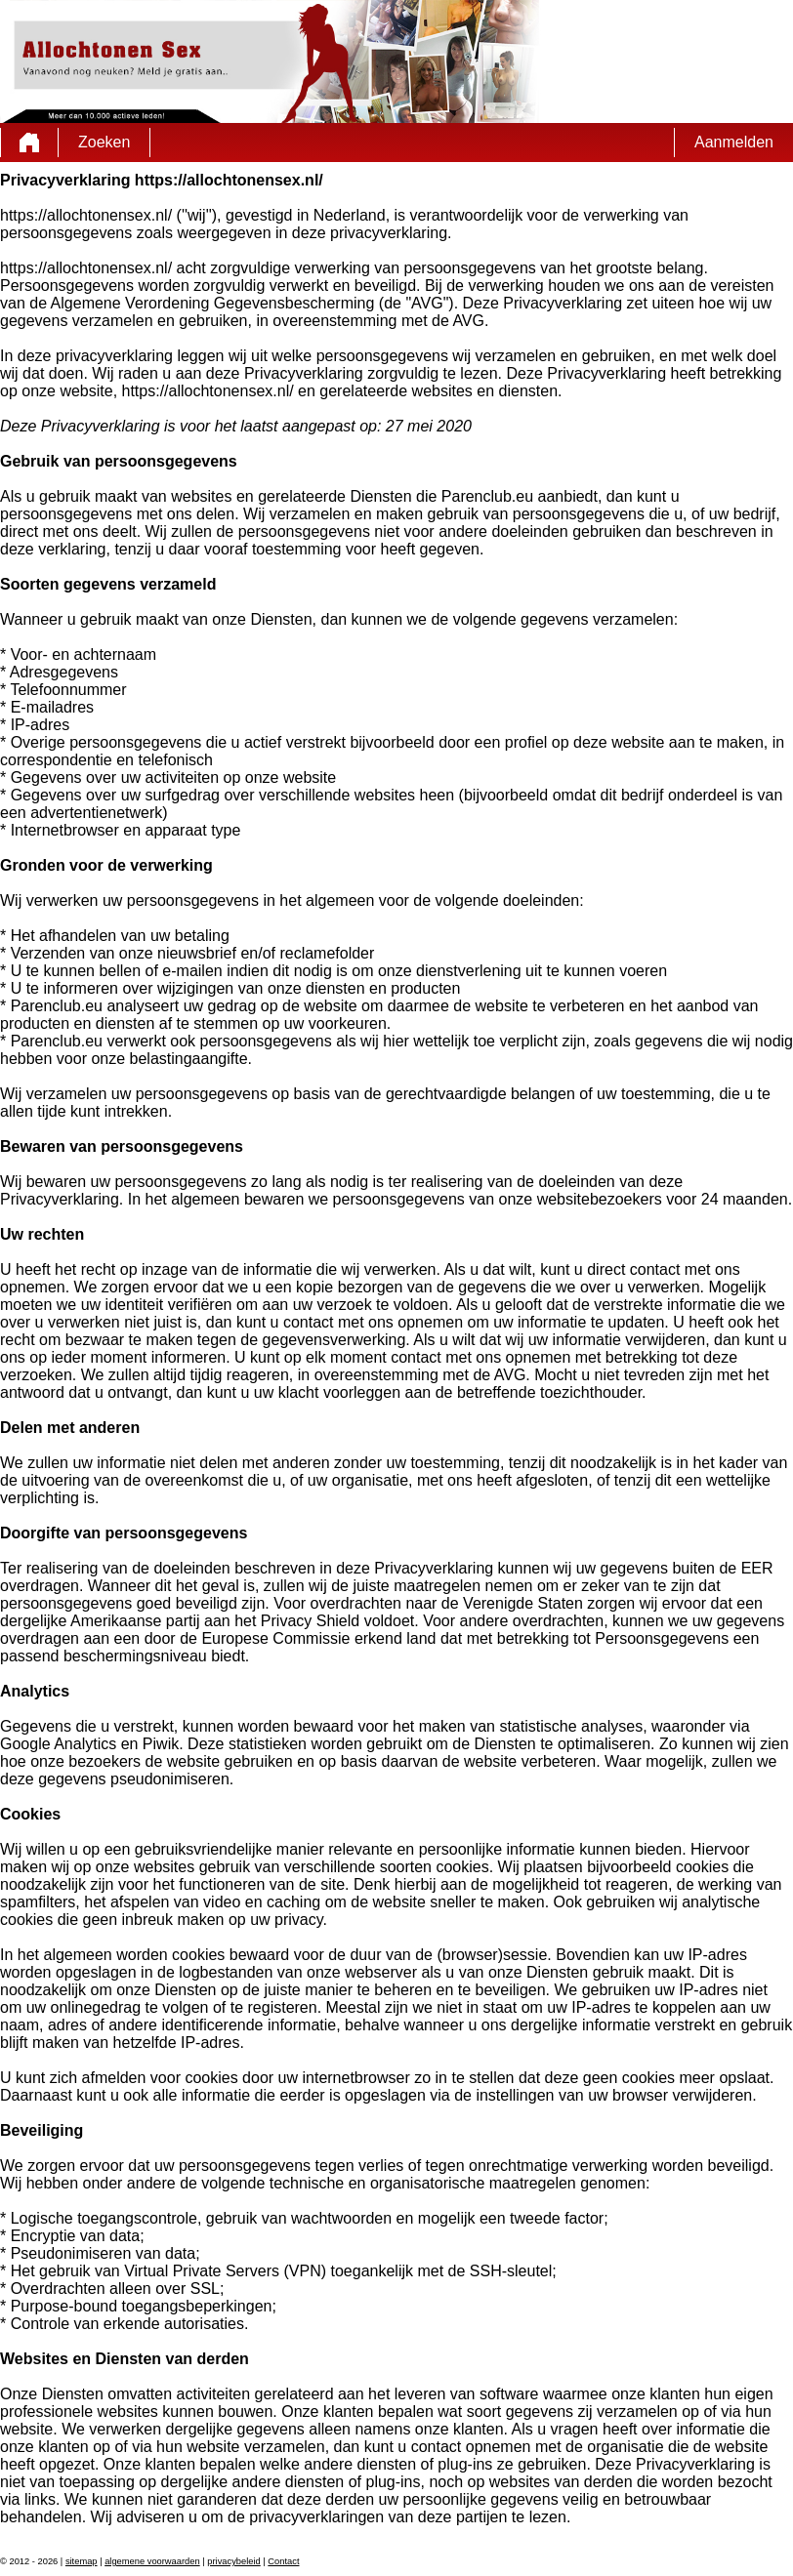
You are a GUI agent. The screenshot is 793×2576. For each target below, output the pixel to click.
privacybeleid (233, 2561)
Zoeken (104, 142)
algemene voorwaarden (152, 2561)
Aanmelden (733, 142)
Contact (283, 2561)
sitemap (81, 2561)
